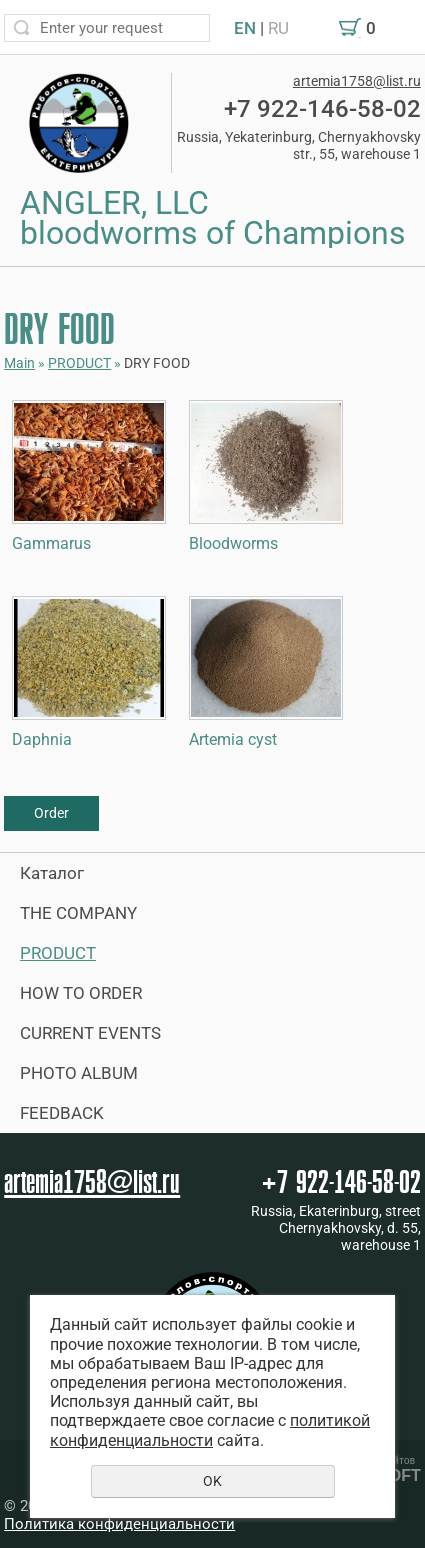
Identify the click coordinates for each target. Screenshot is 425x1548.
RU (278, 28)
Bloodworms (233, 543)
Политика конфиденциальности (119, 1524)
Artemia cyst (233, 739)
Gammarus (51, 543)
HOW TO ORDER (81, 993)
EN (245, 28)
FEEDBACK (62, 1113)
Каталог (52, 873)
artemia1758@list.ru (357, 81)
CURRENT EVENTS (90, 1033)
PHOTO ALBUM (79, 1073)
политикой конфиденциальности (210, 1430)
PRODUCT (79, 363)
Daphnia (42, 739)
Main (19, 363)
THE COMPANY (78, 913)
